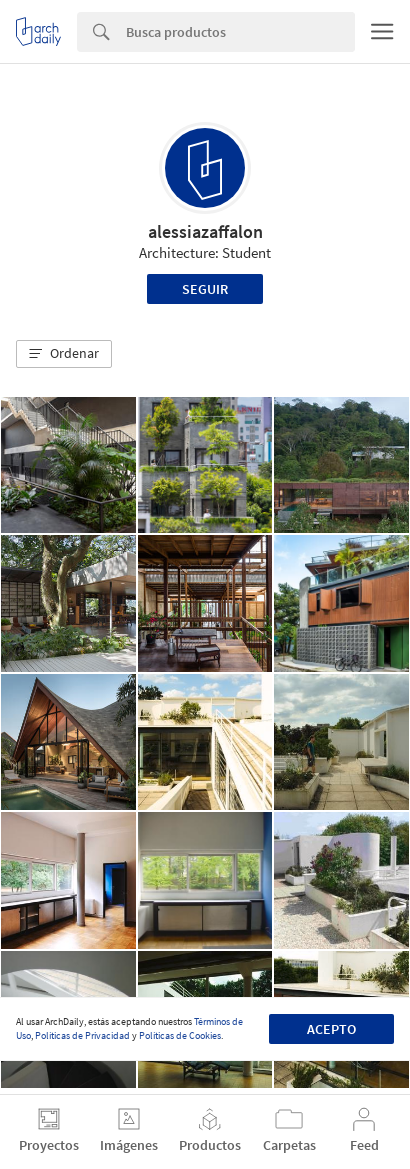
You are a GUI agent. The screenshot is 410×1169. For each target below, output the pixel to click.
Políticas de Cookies (180, 1035)
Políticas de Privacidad (82, 1035)
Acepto (331, 1029)
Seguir (205, 289)
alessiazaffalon (205, 231)
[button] (64, 354)
